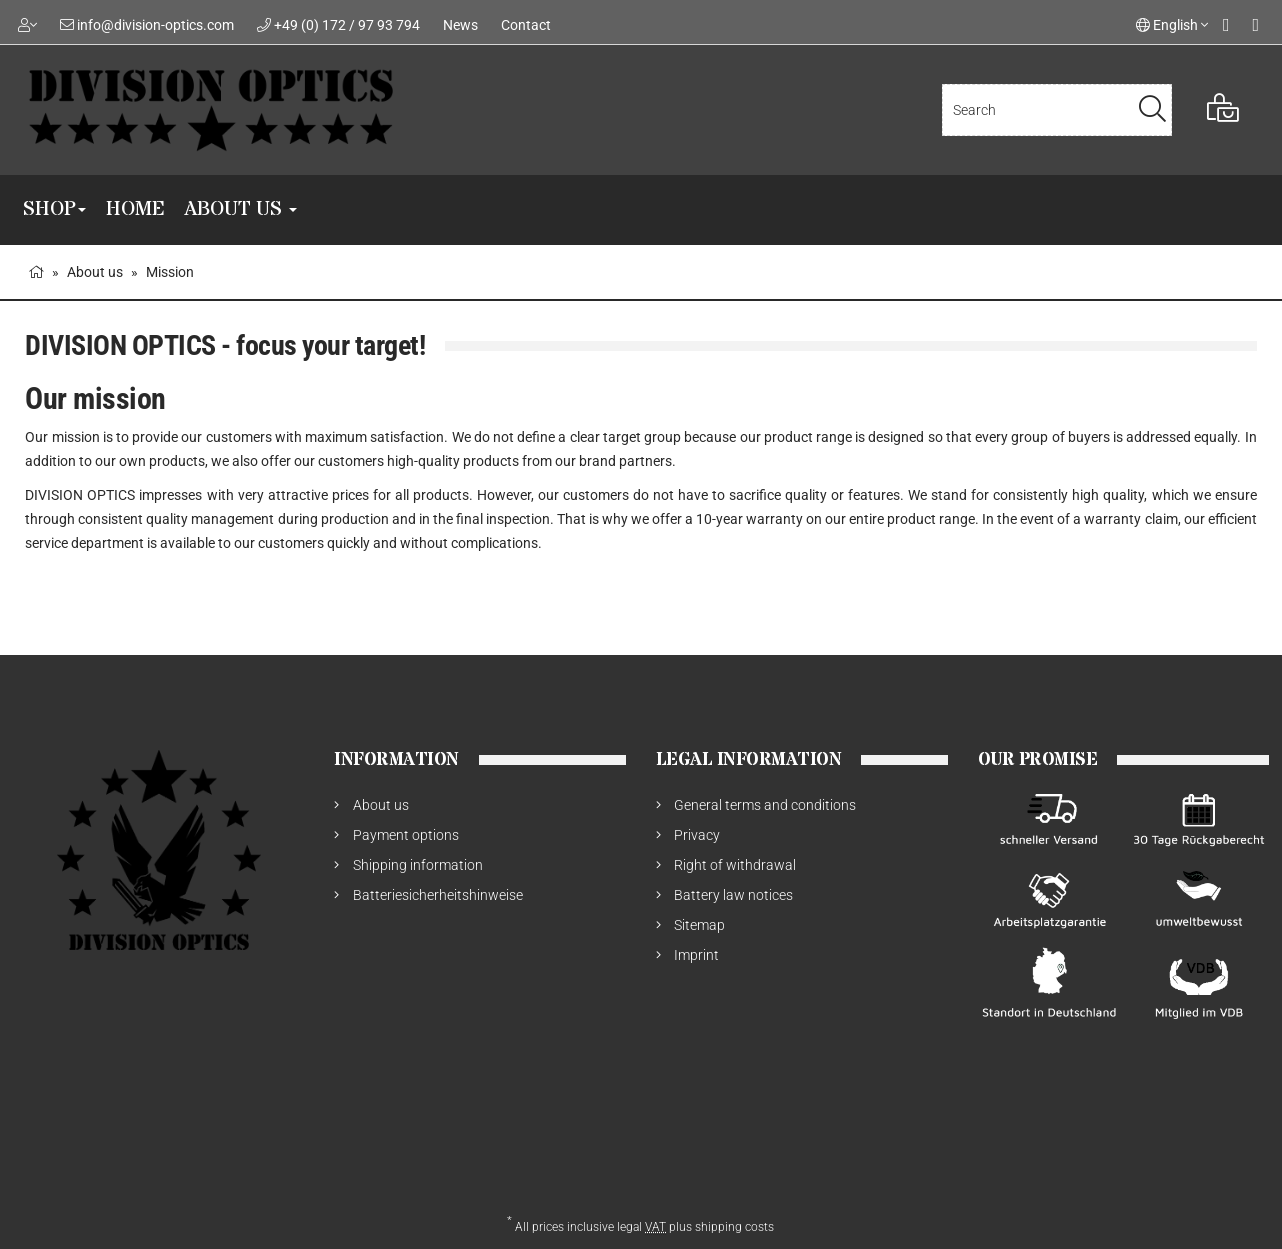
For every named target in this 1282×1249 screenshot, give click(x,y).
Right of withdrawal (735, 865)
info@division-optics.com (155, 25)
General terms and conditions (765, 805)
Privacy (697, 835)
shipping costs (734, 1227)
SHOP (54, 209)
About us (240, 209)
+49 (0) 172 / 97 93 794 (347, 25)
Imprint (696, 955)
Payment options (406, 835)
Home (135, 209)
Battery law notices (733, 895)
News (460, 25)
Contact (526, 25)
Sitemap (699, 925)
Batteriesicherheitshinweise (438, 895)
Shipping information (418, 865)
